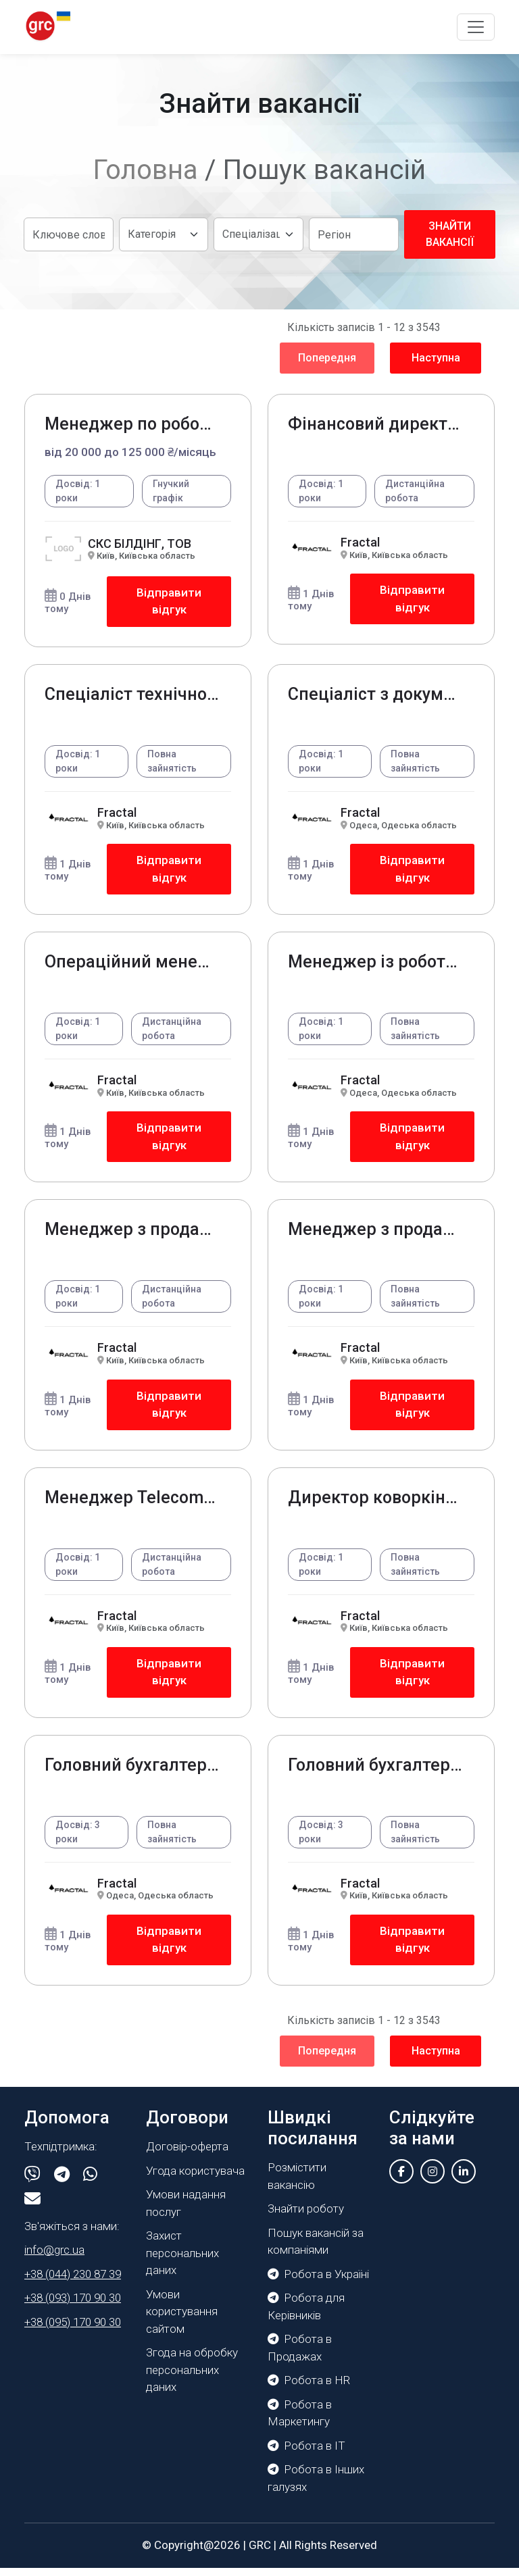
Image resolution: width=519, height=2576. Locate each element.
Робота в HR (309, 2388)
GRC (260, 2553)
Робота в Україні (318, 2282)
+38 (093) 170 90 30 (72, 2306)
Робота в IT (306, 2453)
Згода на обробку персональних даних (192, 2378)
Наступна (436, 357)
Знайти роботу (306, 2216)
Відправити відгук (169, 601)
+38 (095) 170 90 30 (72, 2330)
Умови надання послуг (186, 2211)
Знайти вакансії (450, 234)
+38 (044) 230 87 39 (72, 2282)
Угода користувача (195, 2179)
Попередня (327, 357)
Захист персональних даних (182, 2261)
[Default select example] (164, 234)
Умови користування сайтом (182, 2320)
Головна (145, 170)
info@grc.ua (54, 2258)
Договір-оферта (187, 2154)
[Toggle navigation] (476, 27)
